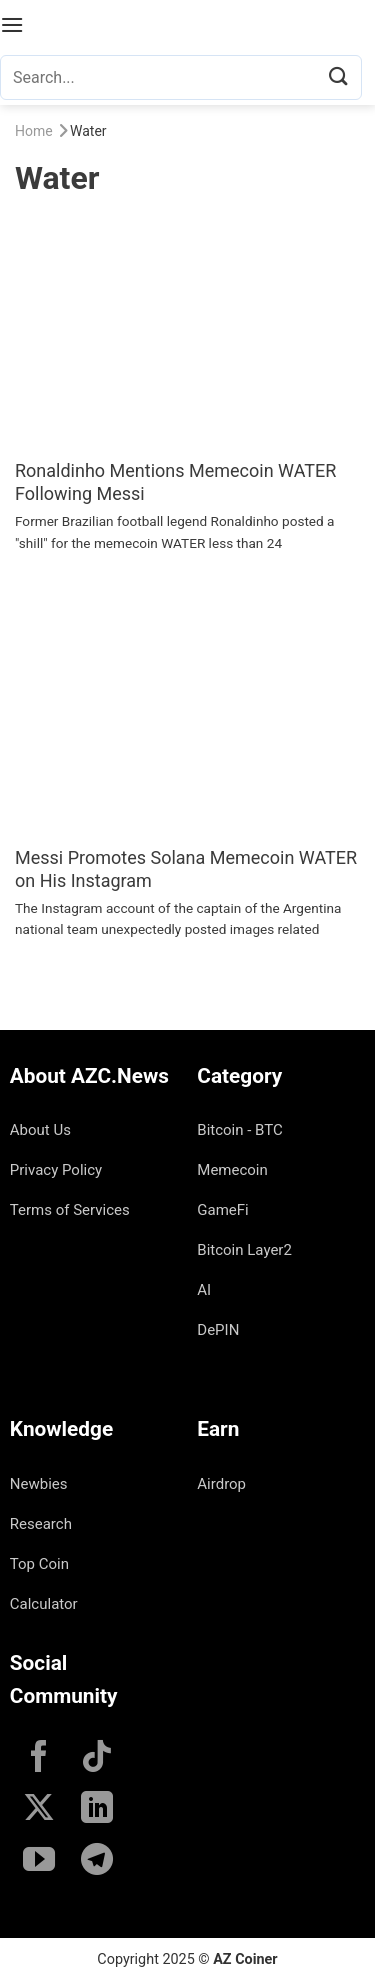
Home (34, 131)
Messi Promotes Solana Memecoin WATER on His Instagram (186, 869)
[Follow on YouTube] (39, 1862)
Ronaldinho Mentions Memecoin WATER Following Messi (175, 482)
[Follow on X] (39, 1810)
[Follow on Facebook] (39, 1759)
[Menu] (12, 24)
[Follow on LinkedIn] (97, 1810)
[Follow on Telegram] (97, 1862)
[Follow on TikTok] (97, 1759)
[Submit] (339, 77)
